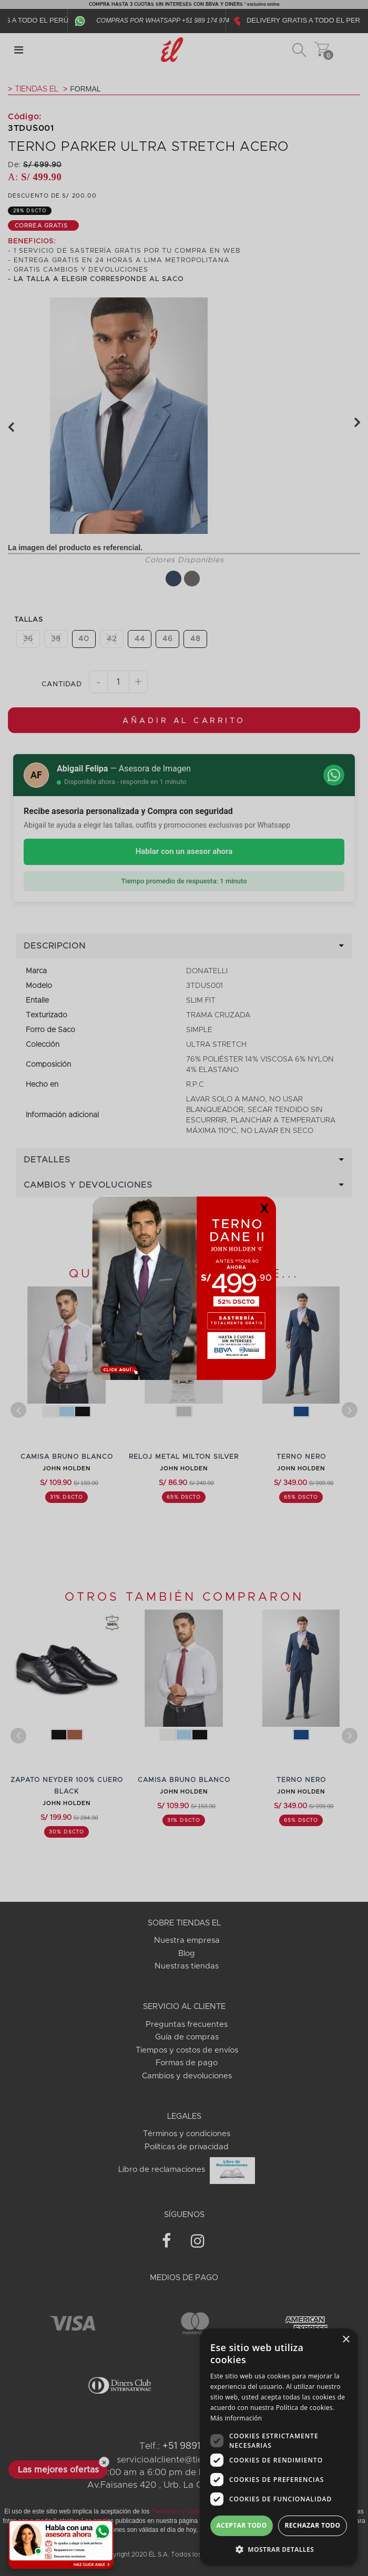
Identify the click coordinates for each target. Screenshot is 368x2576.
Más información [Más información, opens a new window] (236, 2418)
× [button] (346, 2340)
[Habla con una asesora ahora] (61, 2544)
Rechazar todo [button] (312, 2525)
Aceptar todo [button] (241, 2525)
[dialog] (278, 2446)
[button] (278, 2549)
